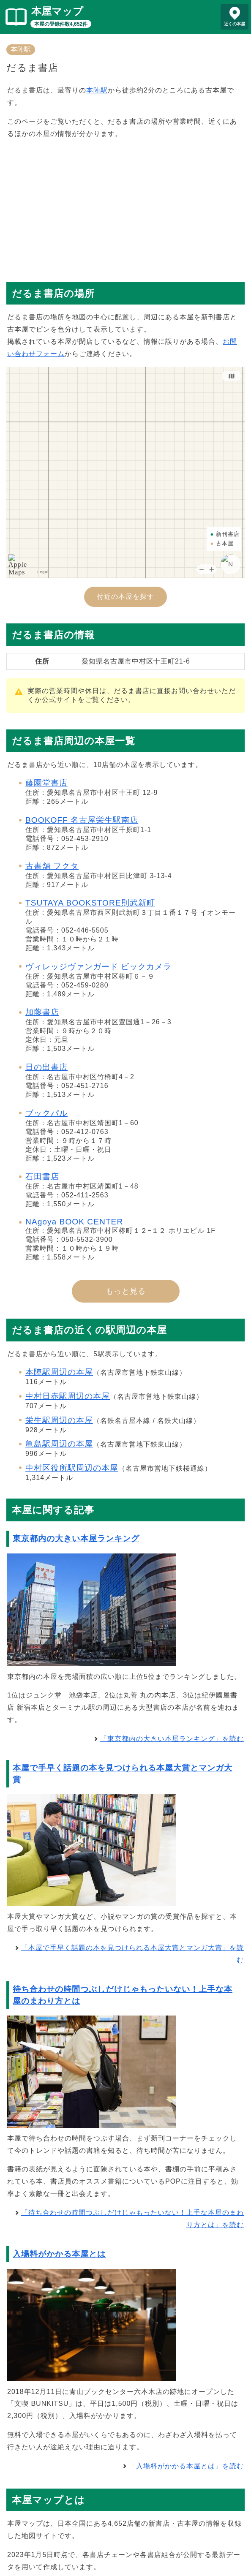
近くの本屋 (234, 24)
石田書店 (42, 1176)
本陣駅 (21, 49)
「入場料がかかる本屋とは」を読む (186, 2466)
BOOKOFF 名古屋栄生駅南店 (81, 820)
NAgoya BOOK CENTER (74, 1221)
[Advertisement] (125, 206)
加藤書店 (42, 1012)
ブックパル (46, 1113)
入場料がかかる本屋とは (59, 2254)
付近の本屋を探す (125, 596)
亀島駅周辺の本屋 (59, 1443)
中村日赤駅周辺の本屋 (67, 1396)
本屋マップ (57, 11)
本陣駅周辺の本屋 (59, 1372)
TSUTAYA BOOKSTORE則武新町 (90, 902)
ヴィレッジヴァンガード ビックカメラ (98, 966)
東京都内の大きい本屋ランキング (76, 1538)
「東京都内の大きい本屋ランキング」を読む (172, 1738)
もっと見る (126, 1291)
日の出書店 (46, 1067)
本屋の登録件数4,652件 (60, 24)
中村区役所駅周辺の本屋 (71, 1467)
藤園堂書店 (46, 782)
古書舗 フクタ (52, 866)
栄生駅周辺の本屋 (59, 1420)
